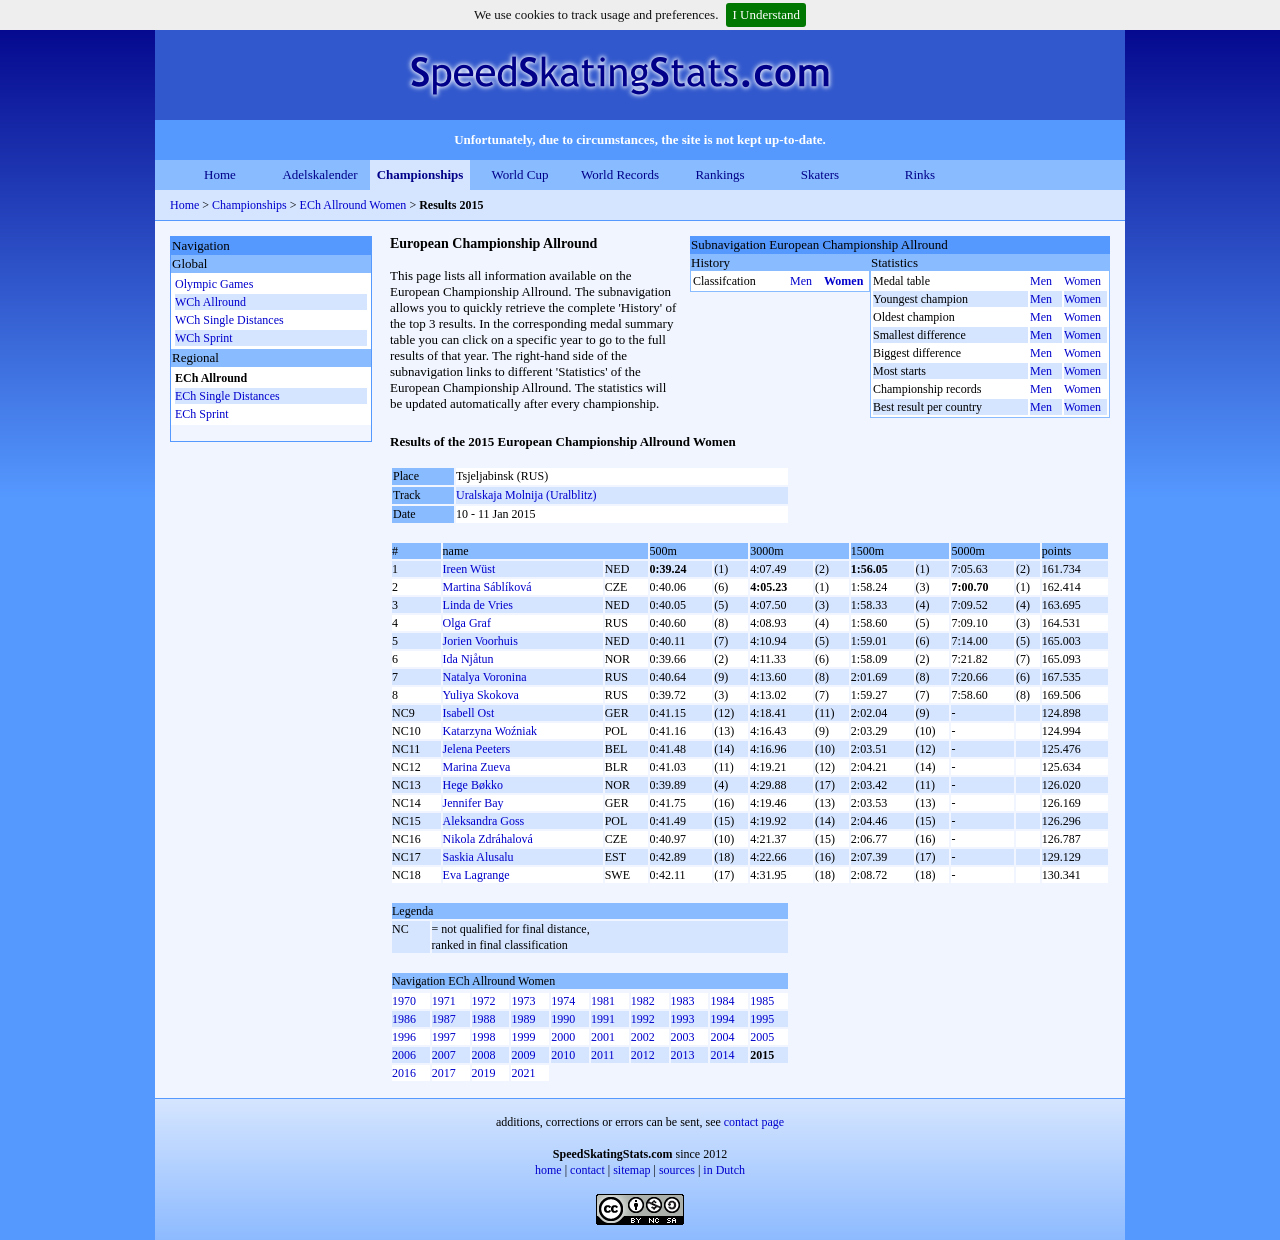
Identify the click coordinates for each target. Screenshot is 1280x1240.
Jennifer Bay (473, 803)
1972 (484, 1001)
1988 (484, 1019)
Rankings (719, 174)
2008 (484, 1055)
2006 (404, 1055)
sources (677, 1170)
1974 (563, 1001)
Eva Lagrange (476, 875)
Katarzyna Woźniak (490, 731)
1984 (722, 1001)
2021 (523, 1073)
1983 (683, 1001)
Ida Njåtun (468, 659)
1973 (523, 1001)
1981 (603, 1001)
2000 (563, 1037)
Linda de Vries (478, 605)
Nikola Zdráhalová (488, 839)
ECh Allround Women (353, 205)
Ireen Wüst (469, 569)
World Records (620, 174)
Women (843, 281)
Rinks (920, 174)
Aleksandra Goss (484, 821)
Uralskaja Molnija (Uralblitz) (526, 495)
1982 (643, 1001)
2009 (523, 1055)
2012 (643, 1055)
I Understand (766, 14)
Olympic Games (214, 284)
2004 (722, 1037)
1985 (762, 1001)
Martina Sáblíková (487, 587)
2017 (444, 1073)
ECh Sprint (202, 414)
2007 (444, 1055)
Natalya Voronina (485, 677)
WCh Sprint (204, 338)
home (548, 1170)
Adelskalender (319, 174)
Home (220, 174)
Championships (420, 174)
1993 (683, 1019)
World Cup (519, 174)
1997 (444, 1037)
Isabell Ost (469, 713)
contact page (754, 1122)
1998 (484, 1037)
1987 (444, 1019)
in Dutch (724, 1170)
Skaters (820, 174)
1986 (404, 1019)
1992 (643, 1019)
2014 (722, 1055)
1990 (563, 1019)
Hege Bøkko (473, 785)
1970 (404, 1001)
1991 (603, 1019)
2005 (762, 1037)
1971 (444, 1001)
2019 (484, 1073)
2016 (404, 1073)
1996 (404, 1037)
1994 (722, 1019)
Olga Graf (467, 623)
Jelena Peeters (477, 749)
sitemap (631, 1170)
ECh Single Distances (227, 396)
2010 (563, 1055)
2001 (603, 1037)
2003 (683, 1037)
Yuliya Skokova (481, 695)
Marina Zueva (477, 767)
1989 (523, 1019)
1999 (523, 1037)
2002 (643, 1037)
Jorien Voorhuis (480, 641)
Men (801, 281)
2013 (683, 1055)
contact (587, 1170)
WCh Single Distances (229, 320)
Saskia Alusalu (478, 857)
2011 (603, 1055)
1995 (762, 1019)
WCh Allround (210, 302)
